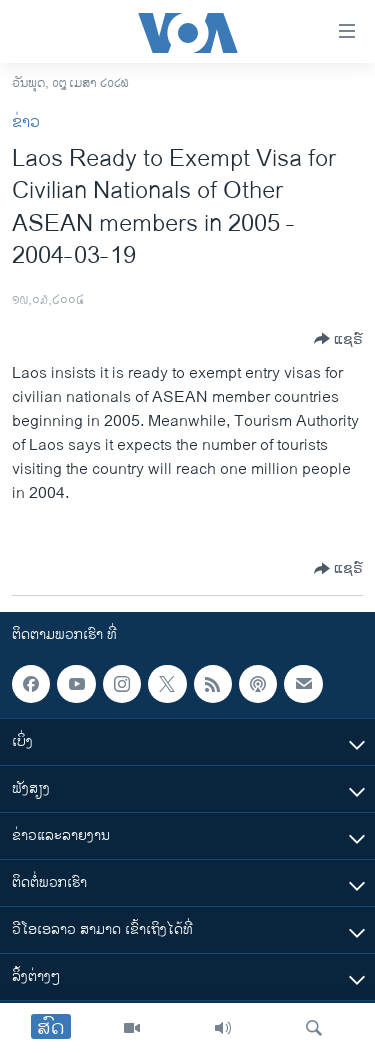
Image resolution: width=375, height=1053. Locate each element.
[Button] (338, 339)
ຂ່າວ (26, 122)
